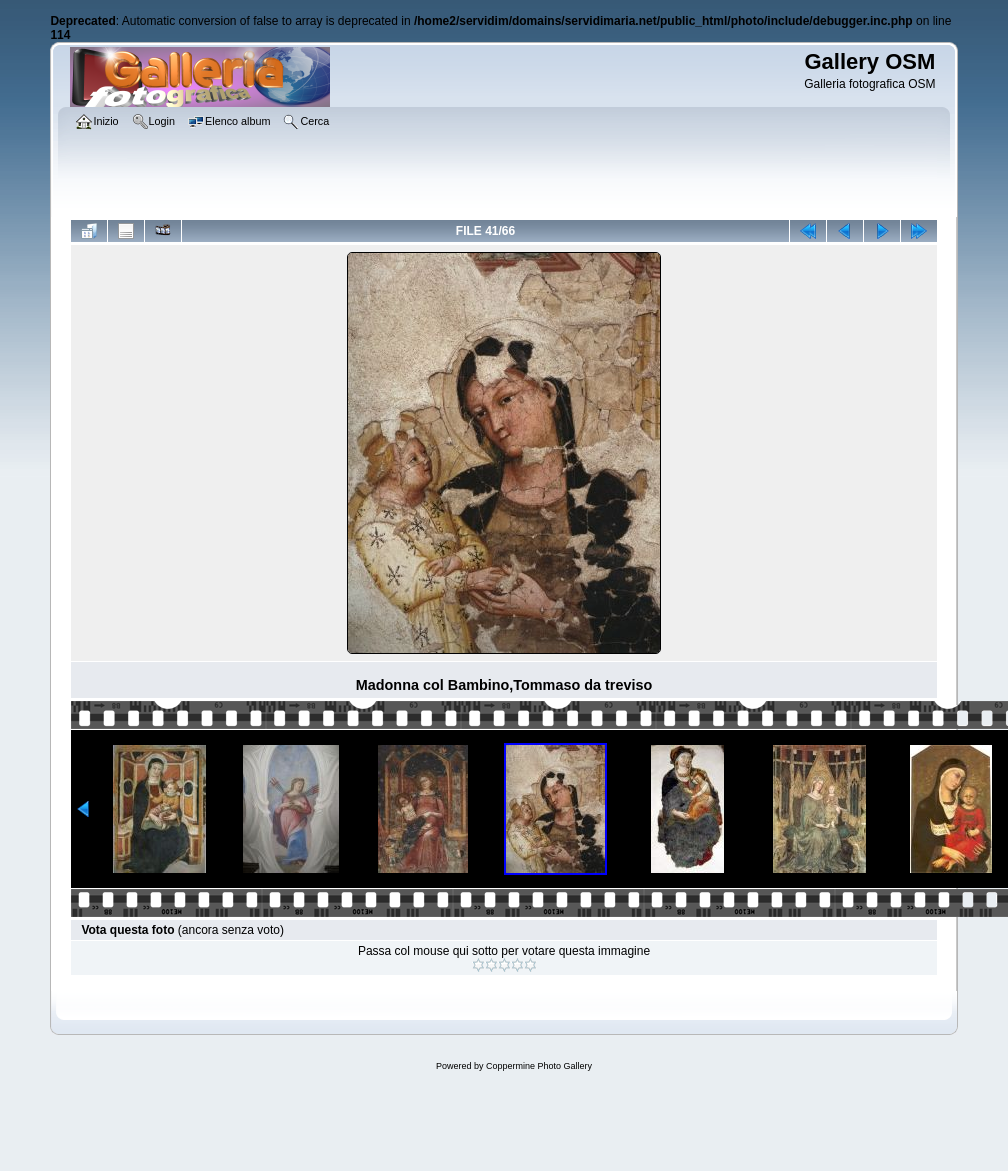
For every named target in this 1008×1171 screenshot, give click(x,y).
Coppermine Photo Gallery (539, 1066)
